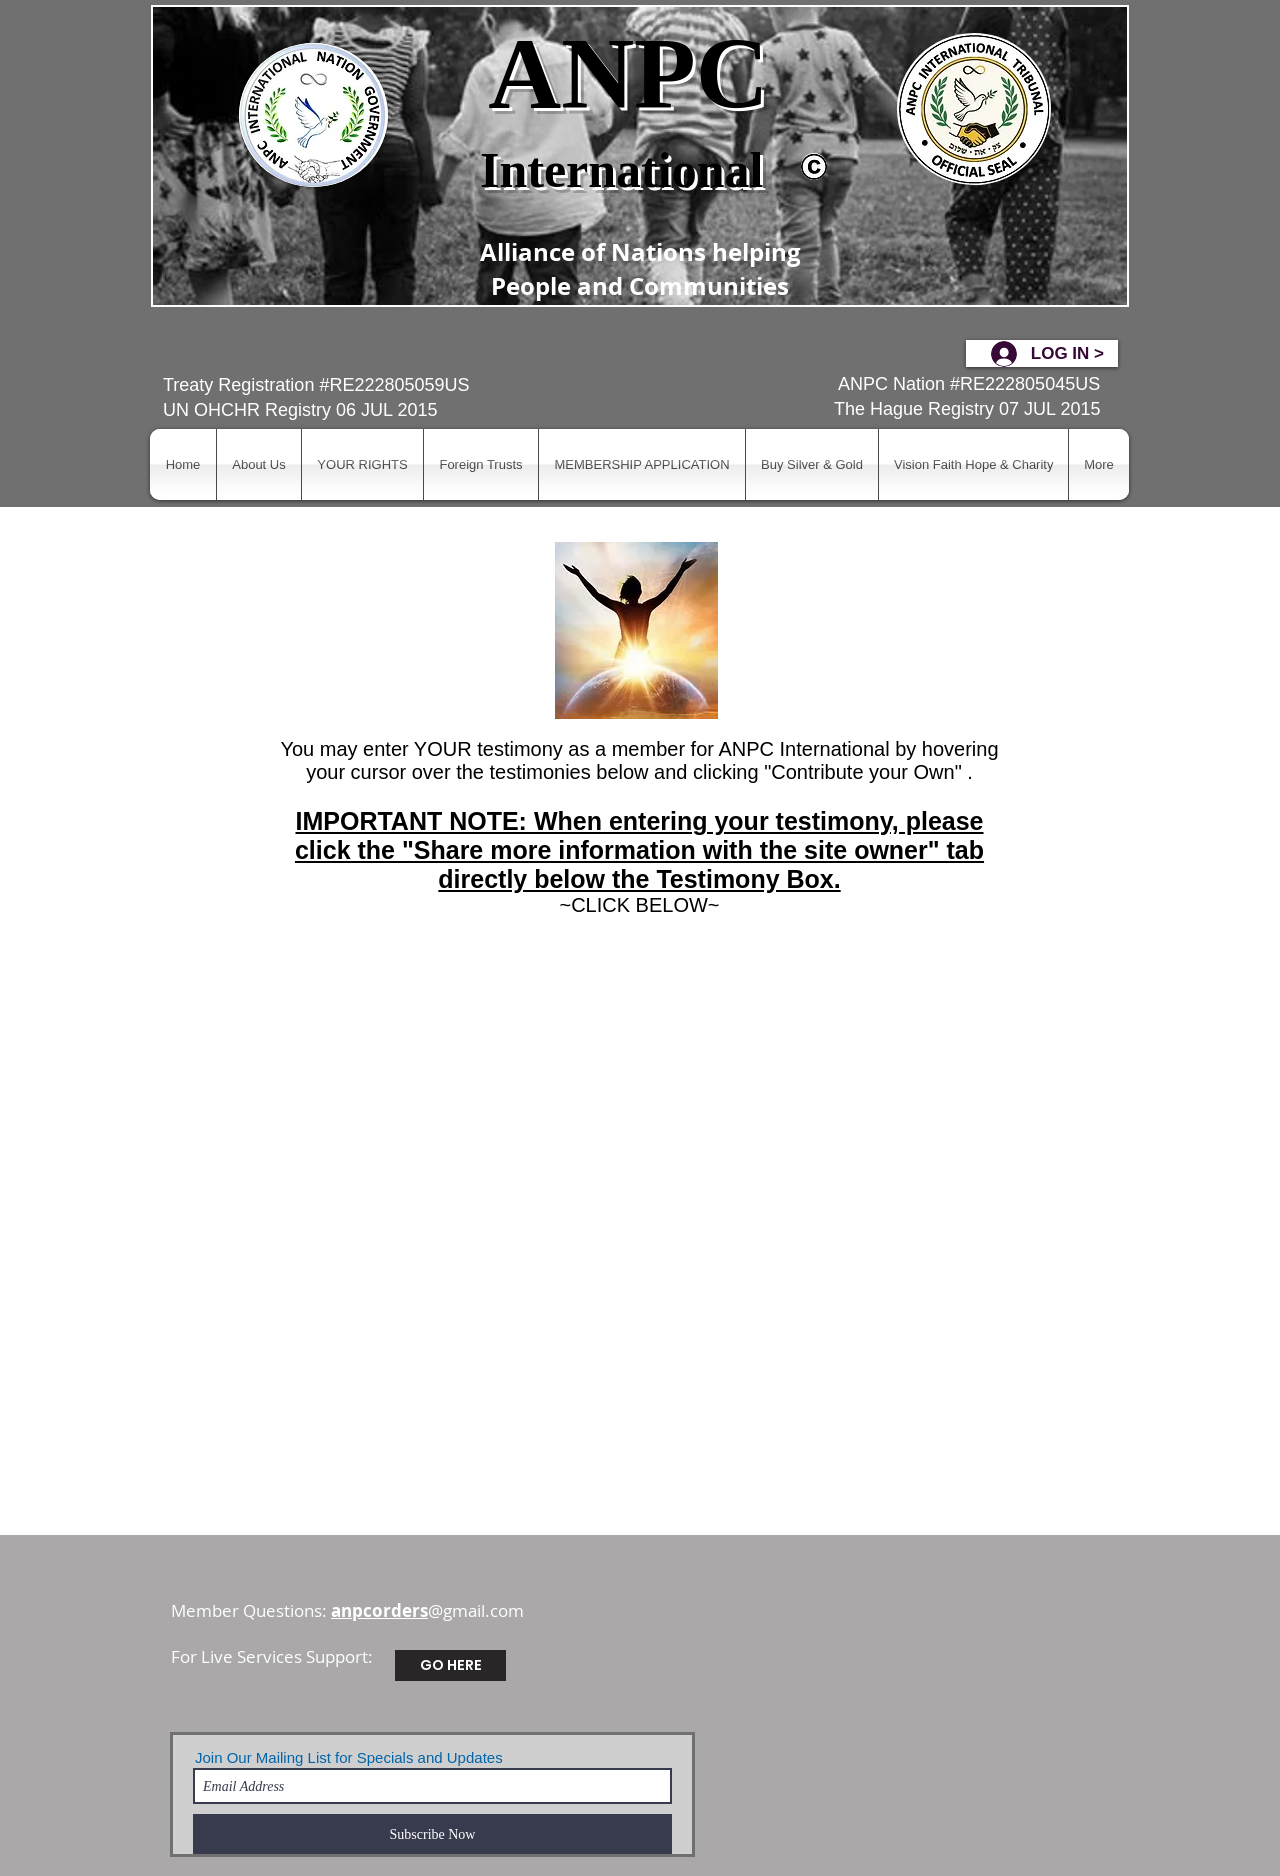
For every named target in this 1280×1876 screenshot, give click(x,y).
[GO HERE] (450, 1665)
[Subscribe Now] (432, 1834)
